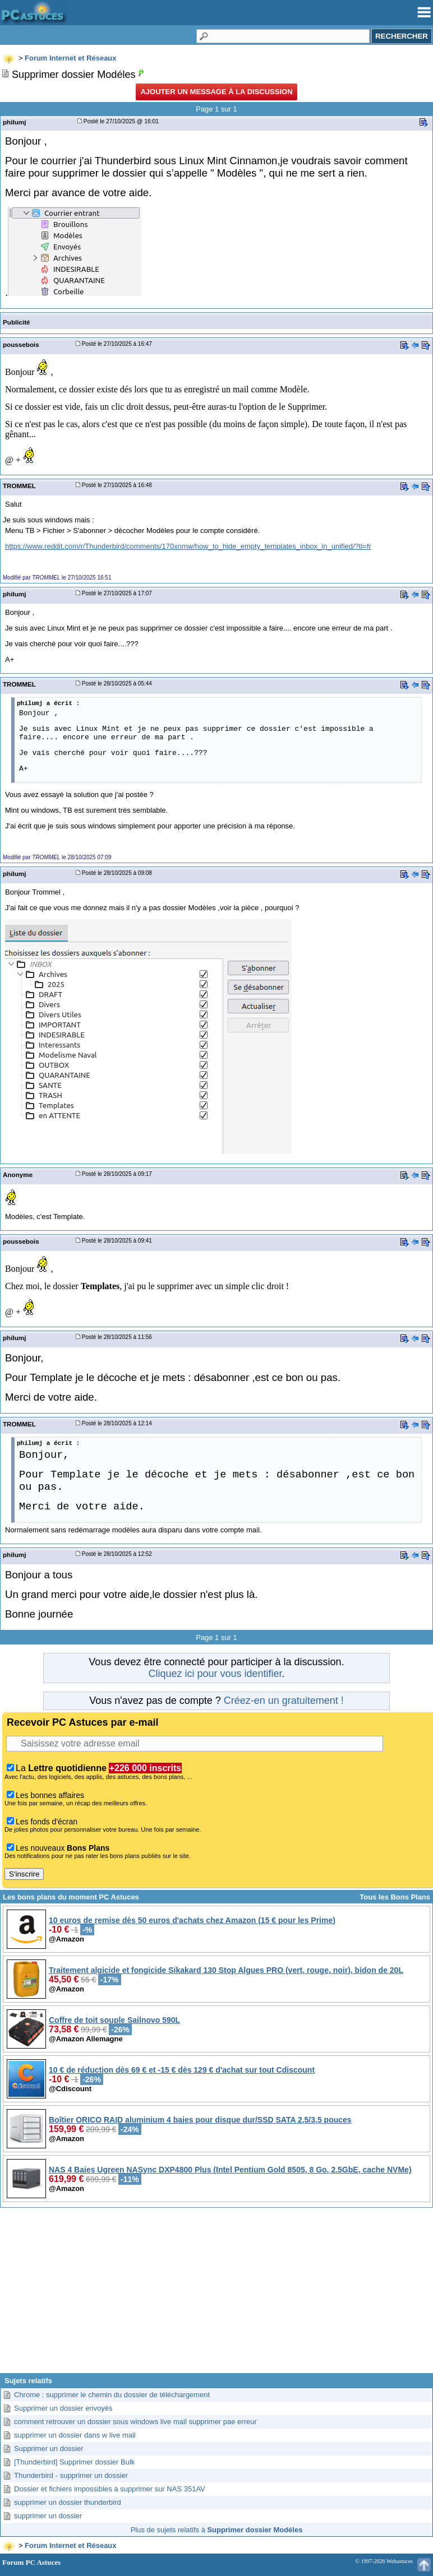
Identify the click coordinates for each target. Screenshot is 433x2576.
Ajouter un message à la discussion (216, 91)
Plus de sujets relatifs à (217, 2530)
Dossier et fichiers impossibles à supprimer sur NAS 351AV (109, 2489)
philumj (14, 122)
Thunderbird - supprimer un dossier (71, 2475)
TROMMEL (19, 485)
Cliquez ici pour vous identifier (215, 1673)
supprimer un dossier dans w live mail (75, 2435)
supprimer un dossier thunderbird (67, 2502)
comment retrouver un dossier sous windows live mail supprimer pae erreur (135, 2421)
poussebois (21, 344)
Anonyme (18, 1174)
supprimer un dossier (48, 2516)
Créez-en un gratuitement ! (284, 1700)
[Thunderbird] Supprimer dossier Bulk (74, 2462)
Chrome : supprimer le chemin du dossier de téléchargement (112, 2394)
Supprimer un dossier (49, 2448)
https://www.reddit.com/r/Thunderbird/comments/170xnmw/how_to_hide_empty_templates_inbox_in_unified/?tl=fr (188, 546)
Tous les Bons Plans (395, 1897)
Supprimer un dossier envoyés (63, 2408)
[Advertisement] (216, 2294)
